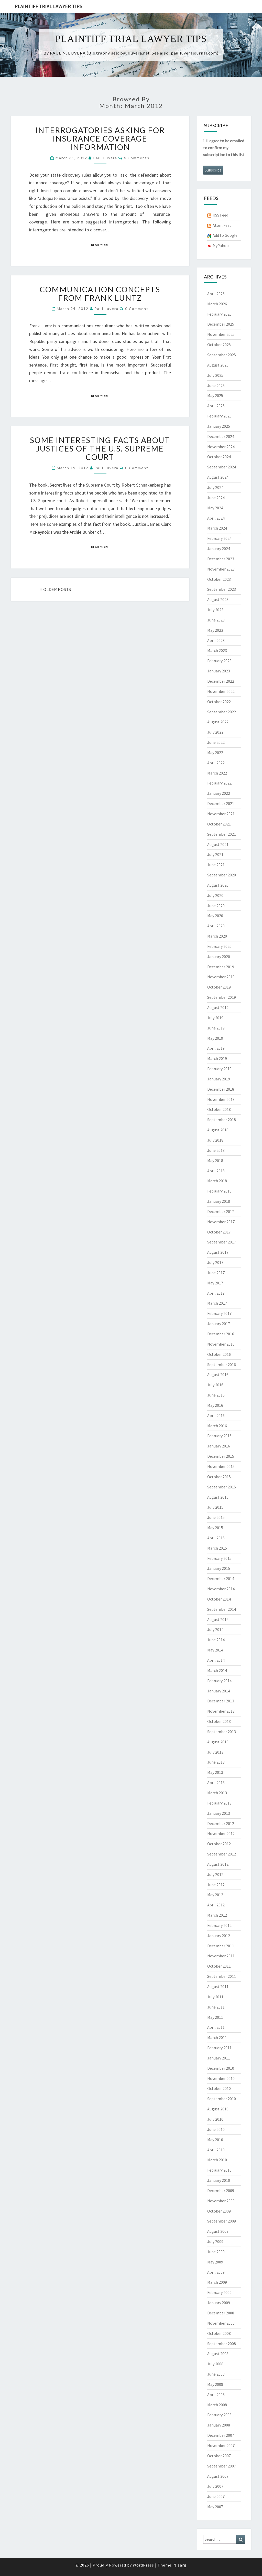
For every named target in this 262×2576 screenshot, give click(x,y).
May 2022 (215, 752)
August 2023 (217, 599)
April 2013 (216, 1782)
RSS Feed (220, 215)
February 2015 (219, 1558)
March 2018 (217, 1180)
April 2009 (216, 2272)
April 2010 (216, 2149)
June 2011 (216, 2007)
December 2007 (220, 2435)
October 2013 (219, 1721)
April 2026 (216, 293)
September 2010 (221, 2098)
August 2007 (217, 2476)
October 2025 (219, 344)
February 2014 (219, 1680)
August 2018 (217, 1129)
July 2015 (215, 1507)
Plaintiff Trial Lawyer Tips (48, 6)
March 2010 (217, 2159)
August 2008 (217, 2353)
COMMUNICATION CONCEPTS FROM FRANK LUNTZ (100, 293)
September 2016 (221, 1364)
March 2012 (217, 1915)
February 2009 (219, 2292)
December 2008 (220, 2312)
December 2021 (220, 803)
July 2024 (215, 487)
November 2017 (221, 1221)
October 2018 (219, 1109)
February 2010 (219, 2170)
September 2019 (221, 997)
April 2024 (216, 518)
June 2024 (216, 497)
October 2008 (219, 2333)
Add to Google (225, 235)
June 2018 (216, 1150)
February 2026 (219, 314)
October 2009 (219, 2211)
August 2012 (217, 1864)
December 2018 (220, 1089)
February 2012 (219, 1925)
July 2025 (215, 375)
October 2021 (219, 824)
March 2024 (217, 528)
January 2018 (218, 1201)
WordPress (143, 2565)
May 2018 (215, 1160)
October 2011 (219, 1966)
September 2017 (221, 1241)
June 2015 (216, 1517)
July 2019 (215, 1017)
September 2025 (221, 354)
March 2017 (217, 1303)
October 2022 (219, 701)
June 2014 (216, 1639)
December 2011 (220, 1945)
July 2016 (215, 1384)
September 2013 (221, 1731)
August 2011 (217, 1986)
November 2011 (221, 1955)
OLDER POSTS (55, 589)
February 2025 (219, 415)
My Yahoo (221, 245)
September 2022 (221, 711)
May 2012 (215, 1894)
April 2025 (216, 405)
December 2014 (220, 1578)
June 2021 (216, 864)
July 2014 (215, 1629)
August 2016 (217, 1374)
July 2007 (215, 2486)
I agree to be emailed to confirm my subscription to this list (223, 147)
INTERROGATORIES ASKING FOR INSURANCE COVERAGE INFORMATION (100, 138)
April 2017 (216, 1293)
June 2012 (216, 1884)
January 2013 (218, 1813)
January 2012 (218, 1935)
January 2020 (218, 956)
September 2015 (221, 1486)
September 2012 (221, 1853)
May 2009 (215, 2261)
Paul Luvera (105, 158)
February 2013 (219, 1803)
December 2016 (220, 1333)
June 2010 (216, 2129)
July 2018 (215, 1140)
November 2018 (221, 1099)
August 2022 (217, 721)
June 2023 (216, 619)
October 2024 (219, 456)
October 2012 (219, 1843)
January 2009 (218, 2302)
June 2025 (216, 385)
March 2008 (217, 2404)
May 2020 (215, 915)
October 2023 (219, 579)
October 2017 (219, 1232)
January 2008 (218, 2425)
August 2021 (217, 844)
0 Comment (136, 308)
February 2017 (219, 1313)
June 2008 (216, 2374)
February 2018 (219, 1191)
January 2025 (218, 426)
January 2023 (218, 670)
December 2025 (220, 324)
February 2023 (219, 660)
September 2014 (221, 1609)
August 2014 (217, 1619)
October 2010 (219, 2088)
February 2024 (219, 538)
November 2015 (221, 1466)
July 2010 (215, 2119)
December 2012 (220, 1823)
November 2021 (221, 813)
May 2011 (215, 2017)
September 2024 (221, 466)
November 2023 (221, 569)
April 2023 (216, 640)
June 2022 (216, 742)
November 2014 (221, 1588)
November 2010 (221, 2078)
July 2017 (215, 1262)
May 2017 (215, 1282)
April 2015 (216, 1537)
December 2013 (220, 1700)
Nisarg (180, 2565)
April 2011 (216, 2027)
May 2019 (215, 1038)
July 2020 (215, 895)
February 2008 (219, 2414)
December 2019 (220, 966)
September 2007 (221, 2465)
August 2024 (217, 477)
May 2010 (215, 2139)
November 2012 (221, 1833)
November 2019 (221, 976)
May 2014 (215, 1649)
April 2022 (216, 762)
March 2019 (217, 1058)
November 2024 (221, 446)
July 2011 (215, 1996)
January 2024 (218, 548)
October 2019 (219, 987)
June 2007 (216, 2496)
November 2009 (221, 2200)
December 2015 (220, 1456)
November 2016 (221, 1344)
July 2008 (215, 2363)
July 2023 (215, 609)
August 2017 (217, 1252)
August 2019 (217, 1007)
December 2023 (220, 558)
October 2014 (219, 1599)
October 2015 (219, 1476)
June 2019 (216, 1028)
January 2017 (218, 1323)
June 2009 (216, 2251)
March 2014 (217, 1670)
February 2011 (219, 2047)
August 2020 (217, 885)
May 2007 (215, 2506)
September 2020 (221, 874)
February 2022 (219, 783)
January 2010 (218, 2180)
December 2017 (220, 1211)
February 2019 (219, 1068)
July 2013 (215, 1752)
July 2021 (215, 854)
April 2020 (216, 925)
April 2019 (216, 1048)
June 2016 (216, 1395)
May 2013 (215, 1772)
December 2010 (220, 2068)
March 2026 (217, 303)
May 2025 (215, 395)
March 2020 (217, 936)
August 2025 (217, 365)
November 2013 (221, 1711)
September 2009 (221, 2221)
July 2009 (215, 2241)
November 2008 (221, 2323)
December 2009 (220, 2190)
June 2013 (216, 1762)
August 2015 (217, 1497)
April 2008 (216, 2394)
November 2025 (221, 334)
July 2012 (215, 1874)
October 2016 (219, 1354)
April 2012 (216, 1904)
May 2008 (215, 2384)
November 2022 (221, 691)
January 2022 (218, 793)
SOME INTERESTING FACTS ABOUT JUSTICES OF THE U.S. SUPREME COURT (100, 448)
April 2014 (216, 1660)
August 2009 (217, 2231)
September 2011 (221, 1976)
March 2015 (217, 1548)
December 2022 (220, 681)
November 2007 (221, 2445)
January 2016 (218, 1445)
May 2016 (215, 1405)
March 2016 (217, 1425)
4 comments (136, 158)
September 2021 (221, 834)
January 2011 (218, 2057)
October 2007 (219, 2455)
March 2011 (217, 2037)
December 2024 (220, 436)
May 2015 (215, 1527)
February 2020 (219, 946)
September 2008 (221, 2343)
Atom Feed (222, 225)
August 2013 (217, 1741)
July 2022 (215, 732)
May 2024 (215, 507)
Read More (101, 244)
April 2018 (216, 1170)
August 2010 (217, 2108)
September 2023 (221, 589)
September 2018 (221, 1119)
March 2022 (217, 773)
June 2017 (216, 1272)
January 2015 (218, 1568)
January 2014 (218, 1690)
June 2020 (216, 905)
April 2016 (216, 1415)
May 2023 (215, 630)
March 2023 (217, 650)
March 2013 (217, 1792)
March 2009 (217, 2282)
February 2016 (219, 1435)
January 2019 (218, 1078)
